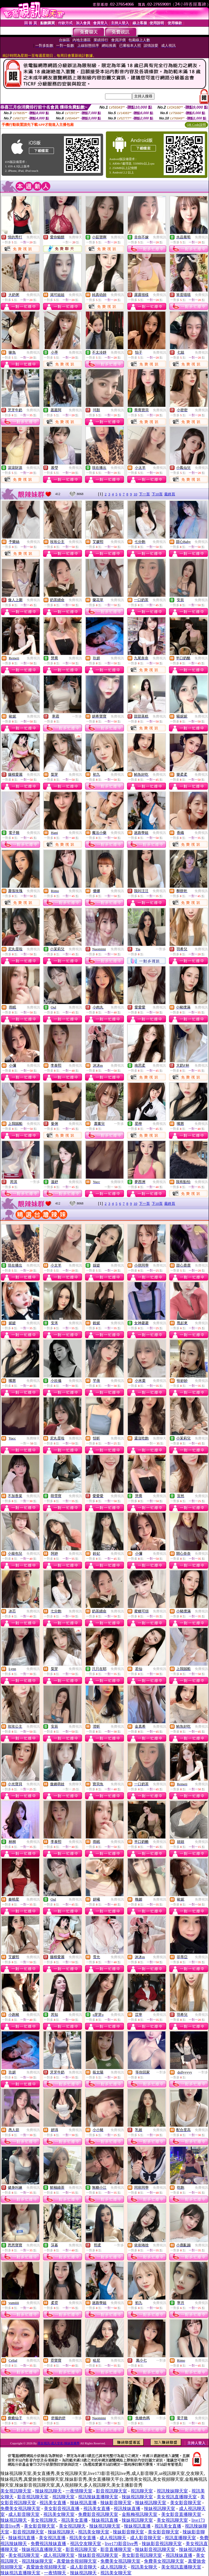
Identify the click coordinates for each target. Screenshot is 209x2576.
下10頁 (157, 494)
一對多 (77, 716)
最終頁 (169, 494)
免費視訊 (33, 237)
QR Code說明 (196, 125)
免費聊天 (75, 237)
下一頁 (144, 494)
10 (135, 494)
